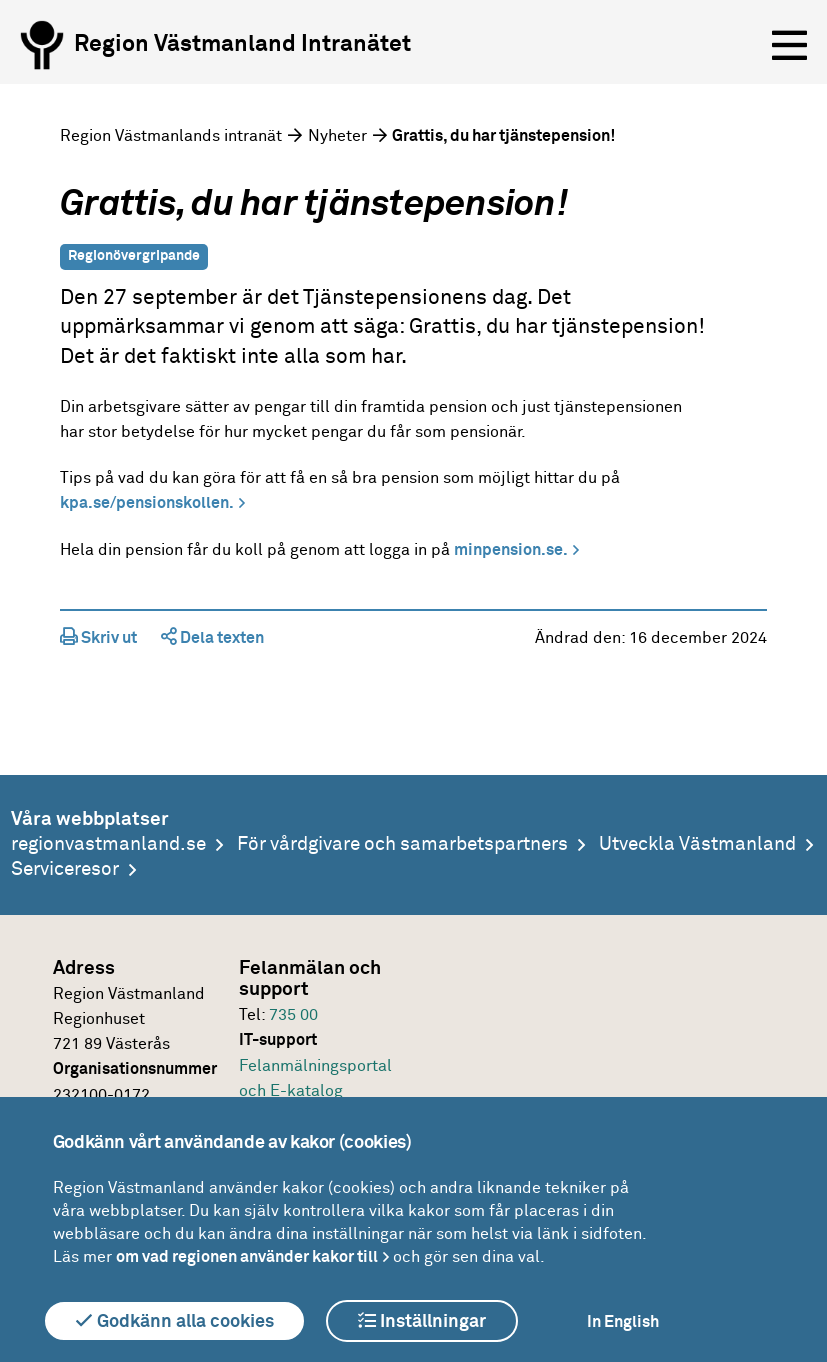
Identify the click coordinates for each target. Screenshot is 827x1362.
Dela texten (212, 638)
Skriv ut (98, 638)
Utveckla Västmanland (697, 844)
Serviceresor (65, 869)
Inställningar (422, 1321)
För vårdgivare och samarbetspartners (402, 844)
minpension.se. (511, 550)
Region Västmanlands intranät (171, 136)
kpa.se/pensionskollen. (147, 503)
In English (623, 1322)
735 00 (293, 1015)
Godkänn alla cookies (174, 1321)
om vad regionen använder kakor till (247, 1257)
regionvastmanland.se (108, 844)
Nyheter (337, 136)
